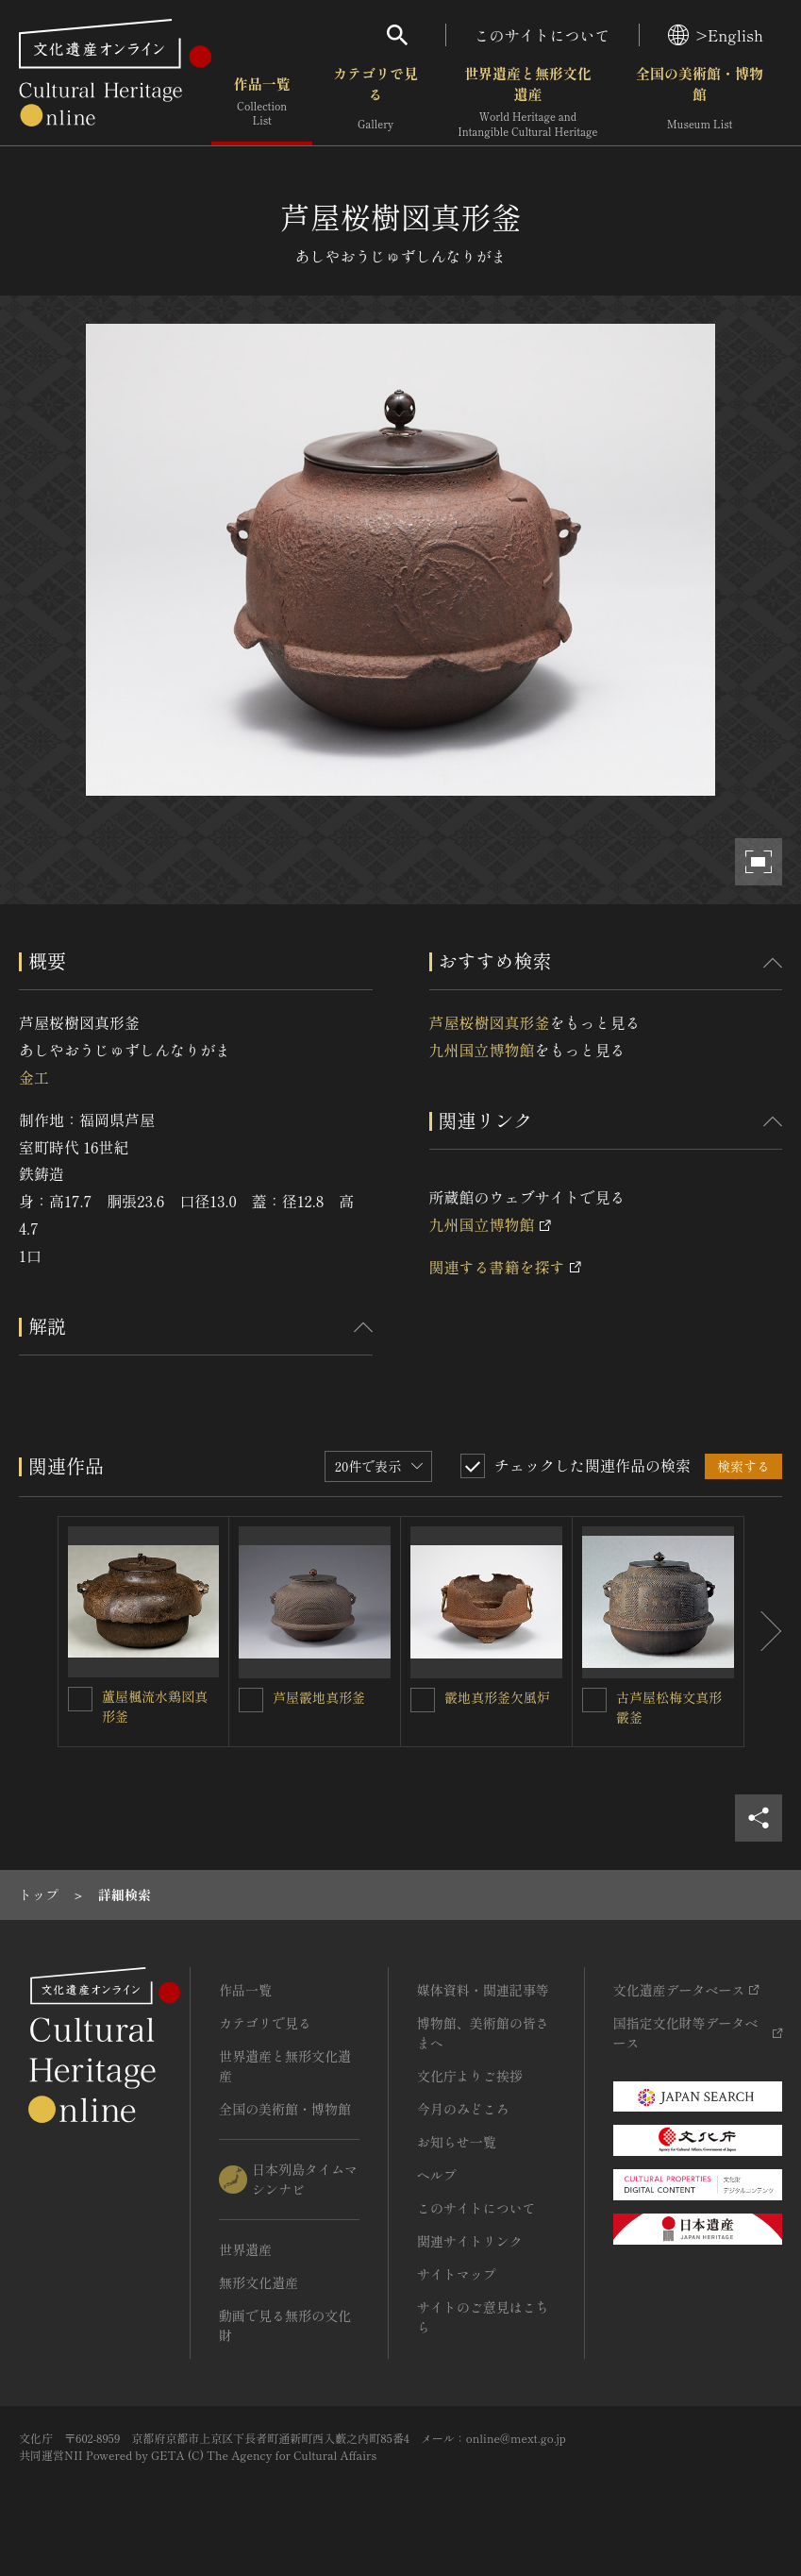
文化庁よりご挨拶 (470, 2075)
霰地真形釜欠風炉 (497, 1697)
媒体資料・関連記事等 (483, 1989)
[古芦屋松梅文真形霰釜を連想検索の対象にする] (594, 1700)
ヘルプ (437, 2174)
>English (715, 35)
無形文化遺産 (258, 2282)
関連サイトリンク (470, 2240)
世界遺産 (245, 2249)
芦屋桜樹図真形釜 (489, 1022)
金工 (34, 1077)
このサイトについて (542, 35)
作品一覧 (261, 103)
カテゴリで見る (375, 103)
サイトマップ (456, 2274)
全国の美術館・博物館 (699, 103)
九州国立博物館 (482, 1049)
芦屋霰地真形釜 (319, 1697)
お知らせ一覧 (456, 2141)
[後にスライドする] (763, 1631)
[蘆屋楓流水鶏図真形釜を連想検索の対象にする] (80, 1699)
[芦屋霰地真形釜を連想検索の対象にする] (251, 1700)
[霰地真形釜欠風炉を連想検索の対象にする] (422, 1700)
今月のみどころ (463, 2108)
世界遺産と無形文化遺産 (527, 103)
